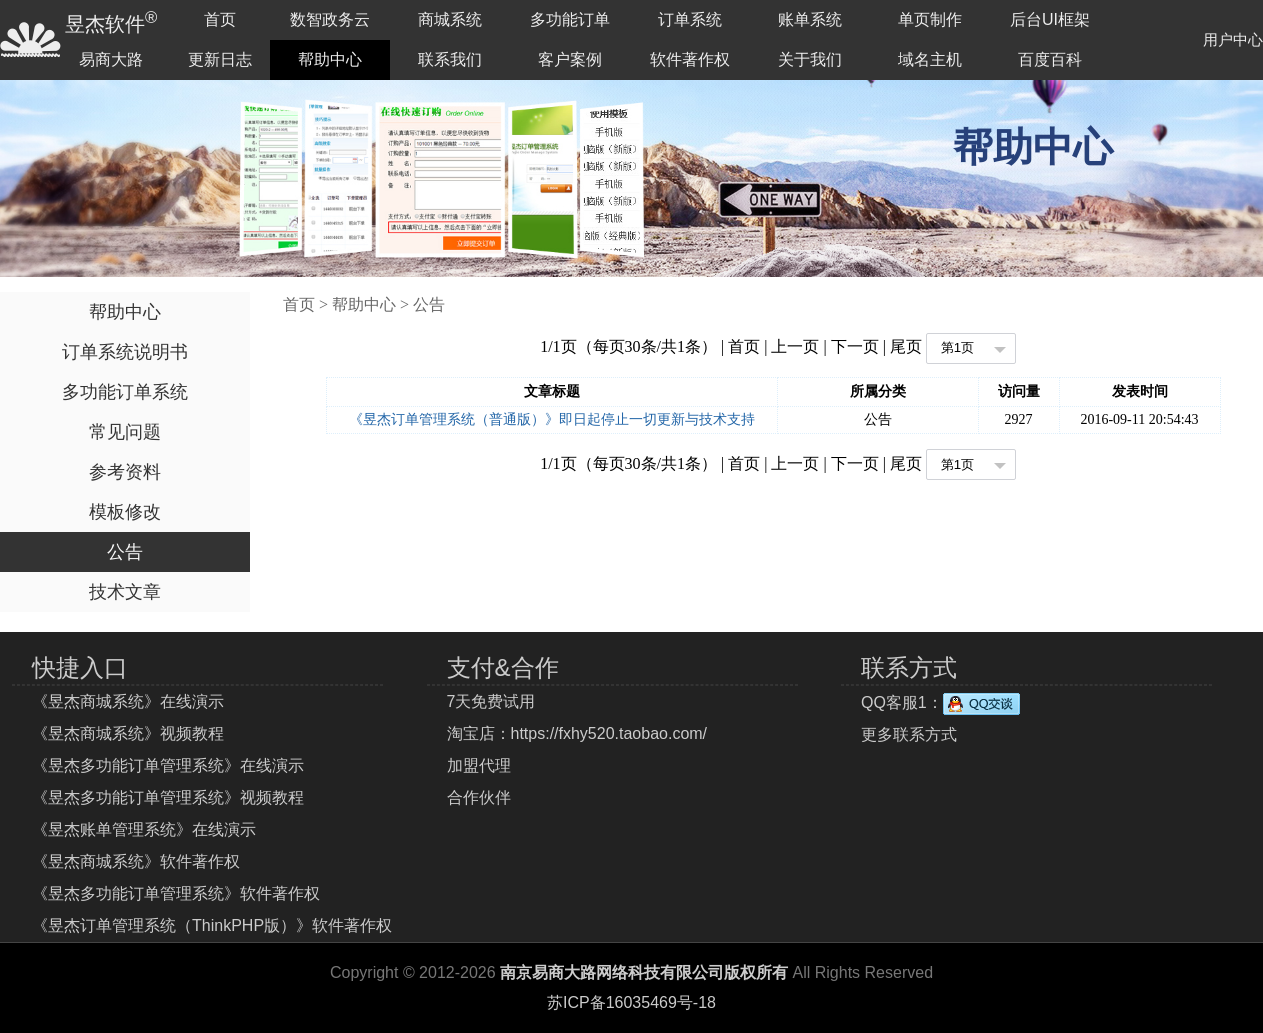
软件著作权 (690, 59)
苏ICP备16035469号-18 (631, 1002)
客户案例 (570, 59)
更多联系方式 (909, 734)
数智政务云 (330, 19)
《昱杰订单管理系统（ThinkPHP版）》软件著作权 (212, 925)
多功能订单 (570, 19)
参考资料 (125, 472)
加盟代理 (479, 765)
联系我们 (450, 59)
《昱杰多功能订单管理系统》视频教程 (168, 797)
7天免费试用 (491, 701)
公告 (125, 552)
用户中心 (1233, 39)
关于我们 (810, 59)
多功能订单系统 (125, 392)
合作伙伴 (479, 797)
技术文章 (125, 592)
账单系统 (810, 19)
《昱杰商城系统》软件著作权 (136, 861)
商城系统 (450, 19)
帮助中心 (330, 59)
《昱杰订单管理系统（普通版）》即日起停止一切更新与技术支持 (552, 419)
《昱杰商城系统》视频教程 (128, 733)
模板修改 (125, 512)
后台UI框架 (1050, 19)
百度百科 (1050, 59)
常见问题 (125, 432)
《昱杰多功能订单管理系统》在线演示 (168, 765)
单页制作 (930, 19)
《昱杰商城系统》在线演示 (128, 701)
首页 (220, 19)
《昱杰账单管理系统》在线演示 (144, 829)
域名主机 (930, 59)
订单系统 (690, 19)
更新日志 (220, 59)
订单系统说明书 (125, 352)
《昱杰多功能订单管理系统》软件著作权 (176, 893)
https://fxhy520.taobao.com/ (609, 733)
